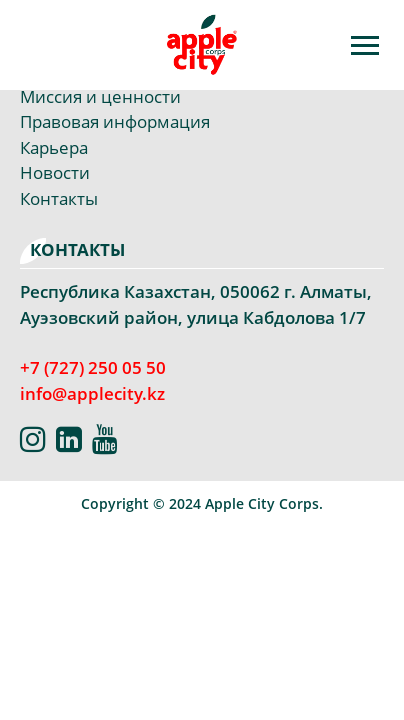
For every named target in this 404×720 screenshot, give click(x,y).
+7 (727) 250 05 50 (93, 367)
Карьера (54, 147)
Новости (55, 172)
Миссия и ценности (100, 96)
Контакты (59, 198)
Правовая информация (115, 121)
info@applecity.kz (92, 393)
